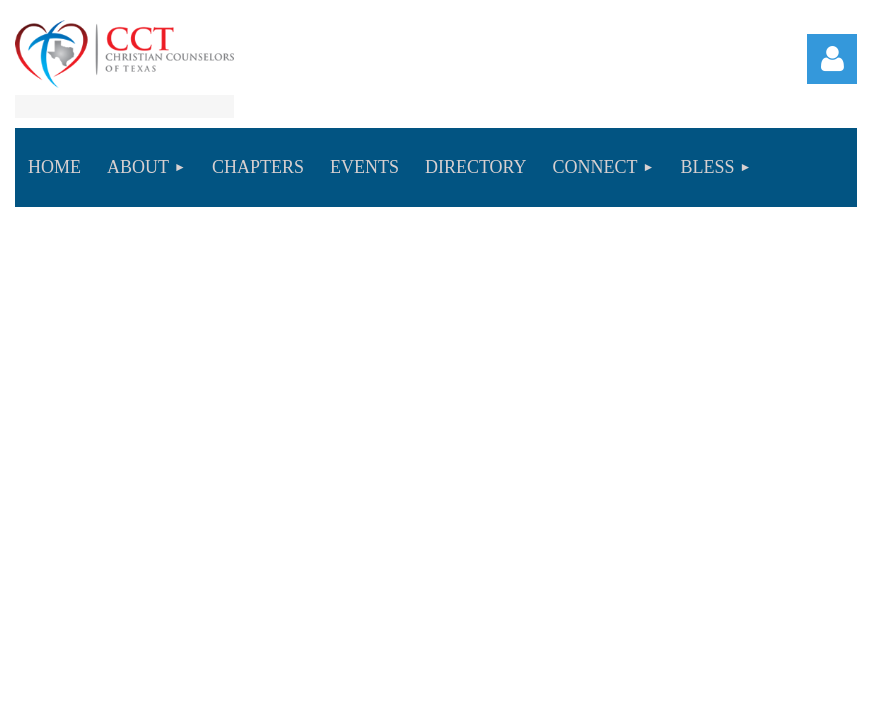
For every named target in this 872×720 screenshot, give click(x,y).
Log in (832, 59)
